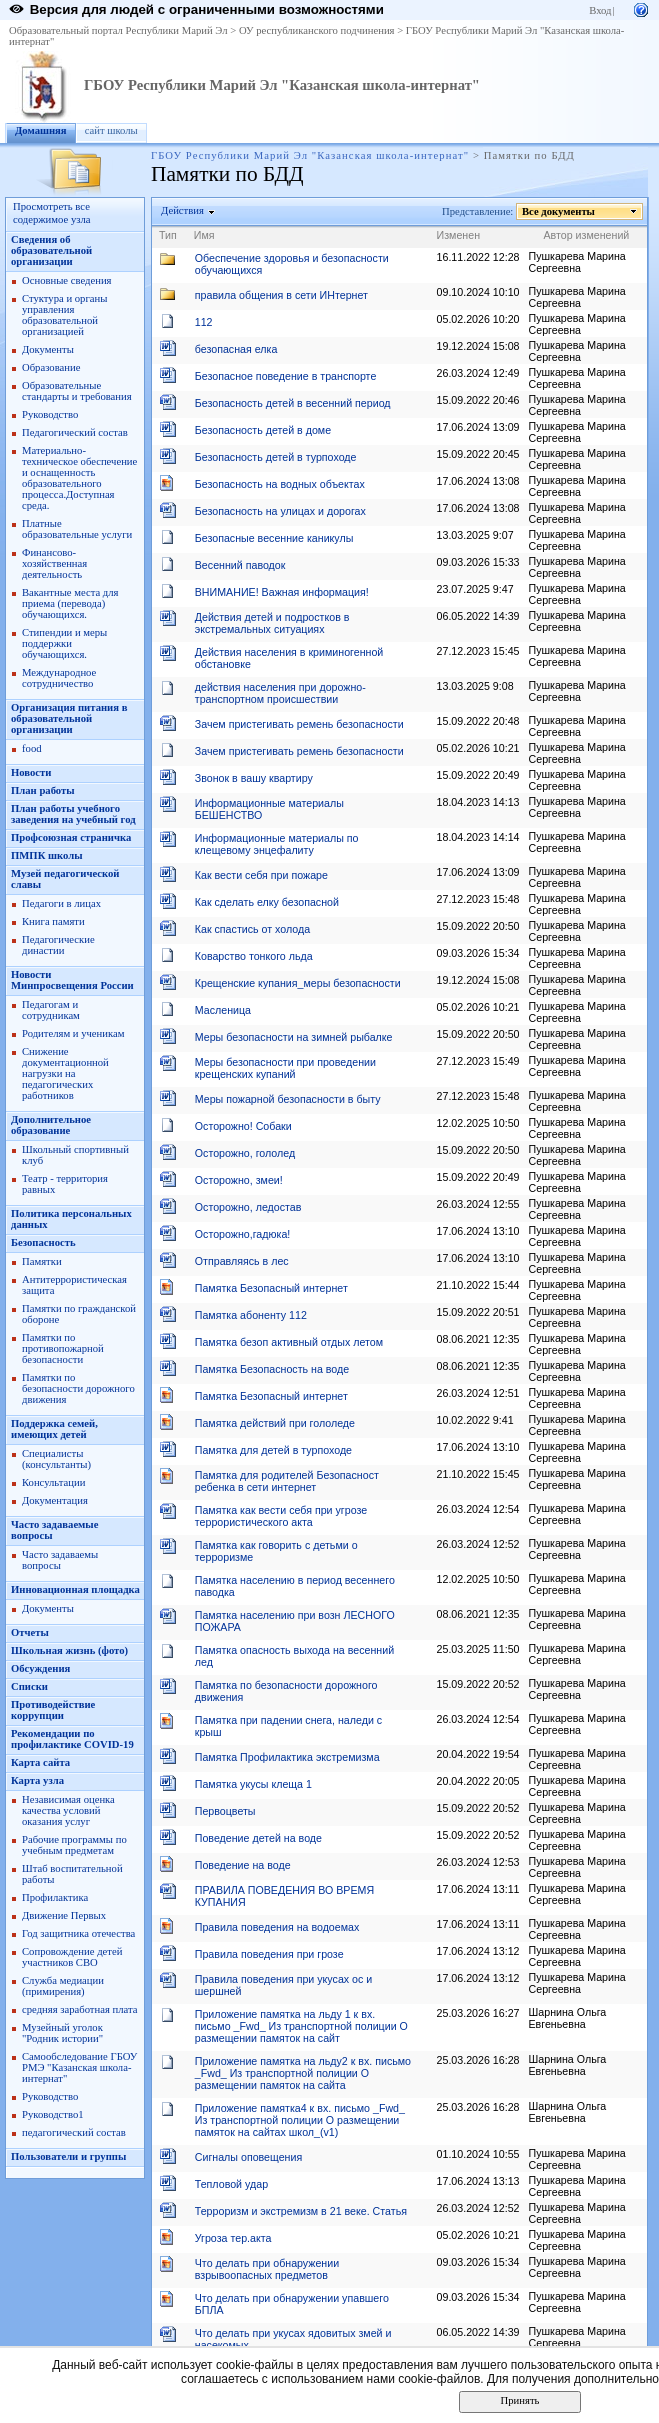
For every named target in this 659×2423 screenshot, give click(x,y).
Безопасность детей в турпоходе (276, 457)
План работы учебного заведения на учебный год (73, 814)
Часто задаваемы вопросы (60, 1560)
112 (204, 322)
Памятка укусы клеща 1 (253, 1784)
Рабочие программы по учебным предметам (74, 1845)
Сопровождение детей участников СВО (72, 1957)
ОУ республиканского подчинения (317, 30)
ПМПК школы (47, 855)
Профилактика (55, 1897)
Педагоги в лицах (61, 903)
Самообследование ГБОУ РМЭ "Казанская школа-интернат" (79, 2067)
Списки (29, 1686)
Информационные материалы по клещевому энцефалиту (277, 844)
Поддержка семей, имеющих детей (54, 1429)
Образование (51, 367)
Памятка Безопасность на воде (272, 1369)
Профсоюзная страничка (71, 837)
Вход (600, 10)
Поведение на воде (243, 1865)
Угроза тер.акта (233, 2238)
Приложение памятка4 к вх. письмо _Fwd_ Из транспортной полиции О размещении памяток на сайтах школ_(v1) (300, 2120)
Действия (183, 210)
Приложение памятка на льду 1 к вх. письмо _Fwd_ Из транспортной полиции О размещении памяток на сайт (301, 2026)
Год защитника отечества (78, 1933)
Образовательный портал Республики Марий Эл (118, 30)
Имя (204, 235)
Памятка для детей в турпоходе (273, 1450)
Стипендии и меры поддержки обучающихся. (64, 643)
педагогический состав (74, 2132)
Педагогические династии (58, 945)
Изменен (459, 235)
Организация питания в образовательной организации (69, 718)
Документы (48, 349)
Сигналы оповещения (248, 2157)
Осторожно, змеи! (239, 1180)
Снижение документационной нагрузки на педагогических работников (65, 1073)
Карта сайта (40, 1762)
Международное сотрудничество (59, 678)
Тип (168, 235)
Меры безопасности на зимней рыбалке (294, 1037)
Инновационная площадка (75, 1589)
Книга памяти (53, 921)
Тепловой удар (231, 2184)
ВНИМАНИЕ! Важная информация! (282, 592)
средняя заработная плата (80, 2009)
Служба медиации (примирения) (63, 1986)
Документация (55, 1500)
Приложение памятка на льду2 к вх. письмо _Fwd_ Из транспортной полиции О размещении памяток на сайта (303, 2073)
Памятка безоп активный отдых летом (289, 1342)
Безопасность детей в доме (263, 430)
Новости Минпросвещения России (72, 980)
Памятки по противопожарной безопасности (63, 1348)
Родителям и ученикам (73, 1033)
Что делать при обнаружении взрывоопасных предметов (267, 2269)
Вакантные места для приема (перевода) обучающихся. (70, 603)
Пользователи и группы (68, 2156)
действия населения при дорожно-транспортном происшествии (280, 693)
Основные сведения (67, 280)
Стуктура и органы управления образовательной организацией (64, 315)
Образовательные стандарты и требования (77, 391)
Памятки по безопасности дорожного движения (78, 1388)
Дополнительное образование (51, 1125)
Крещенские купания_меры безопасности (298, 983)
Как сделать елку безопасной (267, 902)
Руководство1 (53, 2114)
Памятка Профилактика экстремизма (287, 1757)
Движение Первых (64, 1915)
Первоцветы (225, 1811)
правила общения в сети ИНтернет (281, 295)
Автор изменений (587, 235)
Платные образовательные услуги (77, 529)
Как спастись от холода (252, 929)
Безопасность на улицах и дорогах (280, 511)
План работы (43, 790)
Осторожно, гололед (245, 1153)
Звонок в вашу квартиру (254, 778)
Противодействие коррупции (53, 1710)
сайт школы (111, 130)
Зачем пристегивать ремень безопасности (299, 724)
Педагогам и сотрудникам (51, 1010)
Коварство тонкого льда (254, 956)
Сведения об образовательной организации (51, 250)
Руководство (50, 414)
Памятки (42, 1261)
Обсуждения (40, 1668)
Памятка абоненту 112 (251, 1315)
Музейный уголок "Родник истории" (62, 2033)
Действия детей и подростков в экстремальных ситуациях (272, 623)
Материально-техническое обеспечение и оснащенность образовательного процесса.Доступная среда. (79, 478)
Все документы (559, 211)
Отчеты (30, 1632)
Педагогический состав (75, 432)
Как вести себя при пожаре (261, 875)
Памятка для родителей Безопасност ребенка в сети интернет (287, 1481)
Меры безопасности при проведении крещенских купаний (285, 1068)
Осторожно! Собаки (243, 1126)
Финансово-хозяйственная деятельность (54, 563)
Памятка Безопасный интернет (271, 1288)
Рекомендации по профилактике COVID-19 (72, 1739)
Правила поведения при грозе (269, 1954)
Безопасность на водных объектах (280, 484)
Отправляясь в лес (242, 1261)
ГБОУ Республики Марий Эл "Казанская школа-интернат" (282, 85)
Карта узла (37, 1780)
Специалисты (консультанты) (56, 1459)
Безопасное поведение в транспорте (286, 376)
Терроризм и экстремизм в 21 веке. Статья (301, 2211)
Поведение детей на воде (258, 1838)
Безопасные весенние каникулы (274, 538)
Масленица (223, 1010)
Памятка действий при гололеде (275, 1423)
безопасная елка (236, 349)
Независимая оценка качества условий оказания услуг (68, 1810)
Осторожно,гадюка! (243, 1234)
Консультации (53, 1482)
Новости (31, 772)
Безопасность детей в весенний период (293, 403)
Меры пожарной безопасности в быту (288, 1099)
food (32, 748)
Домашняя (41, 130)
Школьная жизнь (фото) (69, 1650)
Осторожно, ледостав (248, 1207)
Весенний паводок (240, 565)
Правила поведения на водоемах (277, 1927)
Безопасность (43, 1242)
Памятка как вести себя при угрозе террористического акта (281, 1516)
